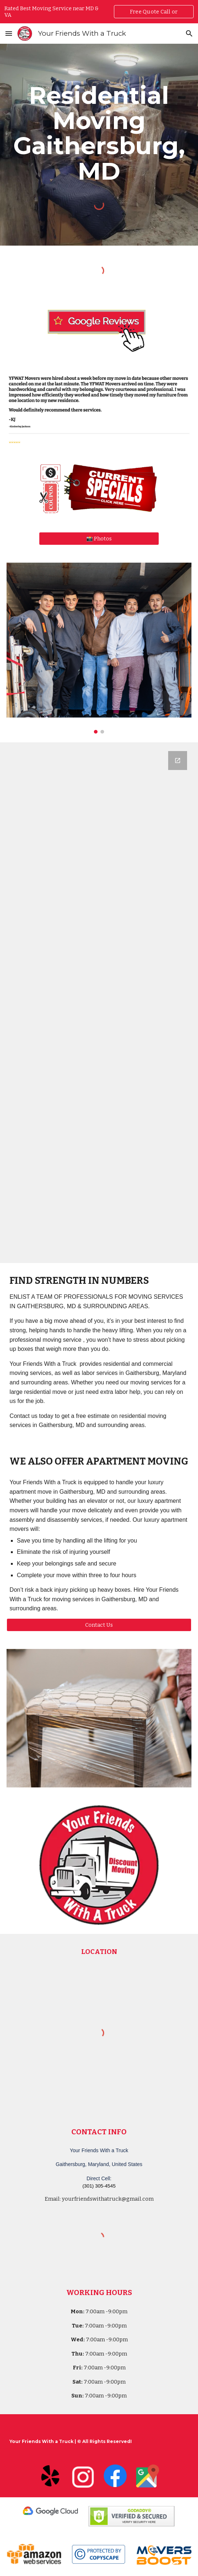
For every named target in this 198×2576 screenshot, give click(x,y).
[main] (99, 133)
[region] (99, 11)
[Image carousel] (99, 648)
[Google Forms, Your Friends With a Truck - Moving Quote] (99, 1002)
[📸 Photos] (98, 538)
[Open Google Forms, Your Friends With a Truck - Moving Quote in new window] (177, 760)
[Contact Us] (99, 1624)
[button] (8, 33)
